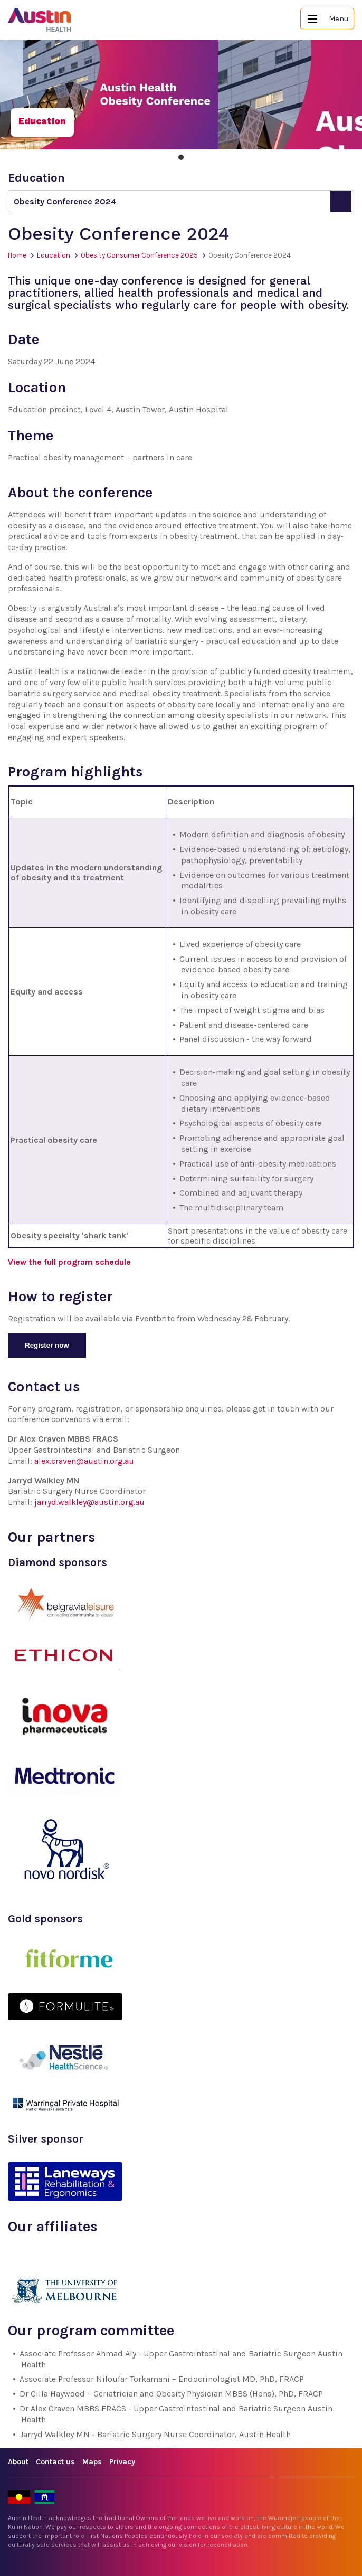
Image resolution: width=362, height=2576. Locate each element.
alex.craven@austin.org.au (84, 1461)
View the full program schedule (69, 1262)
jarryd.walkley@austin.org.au (89, 1502)
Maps (92, 2461)
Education (53, 255)
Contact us (55, 2461)
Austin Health (39, 20)
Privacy (122, 2461)
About (18, 2461)
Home (17, 255)
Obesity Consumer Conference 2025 (139, 255)
